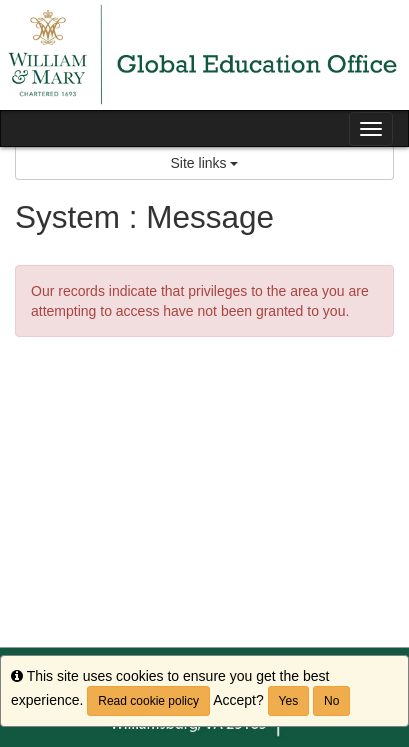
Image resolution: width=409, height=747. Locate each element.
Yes (289, 701)
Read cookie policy (148, 701)
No (331, 701)
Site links (205, 163)
